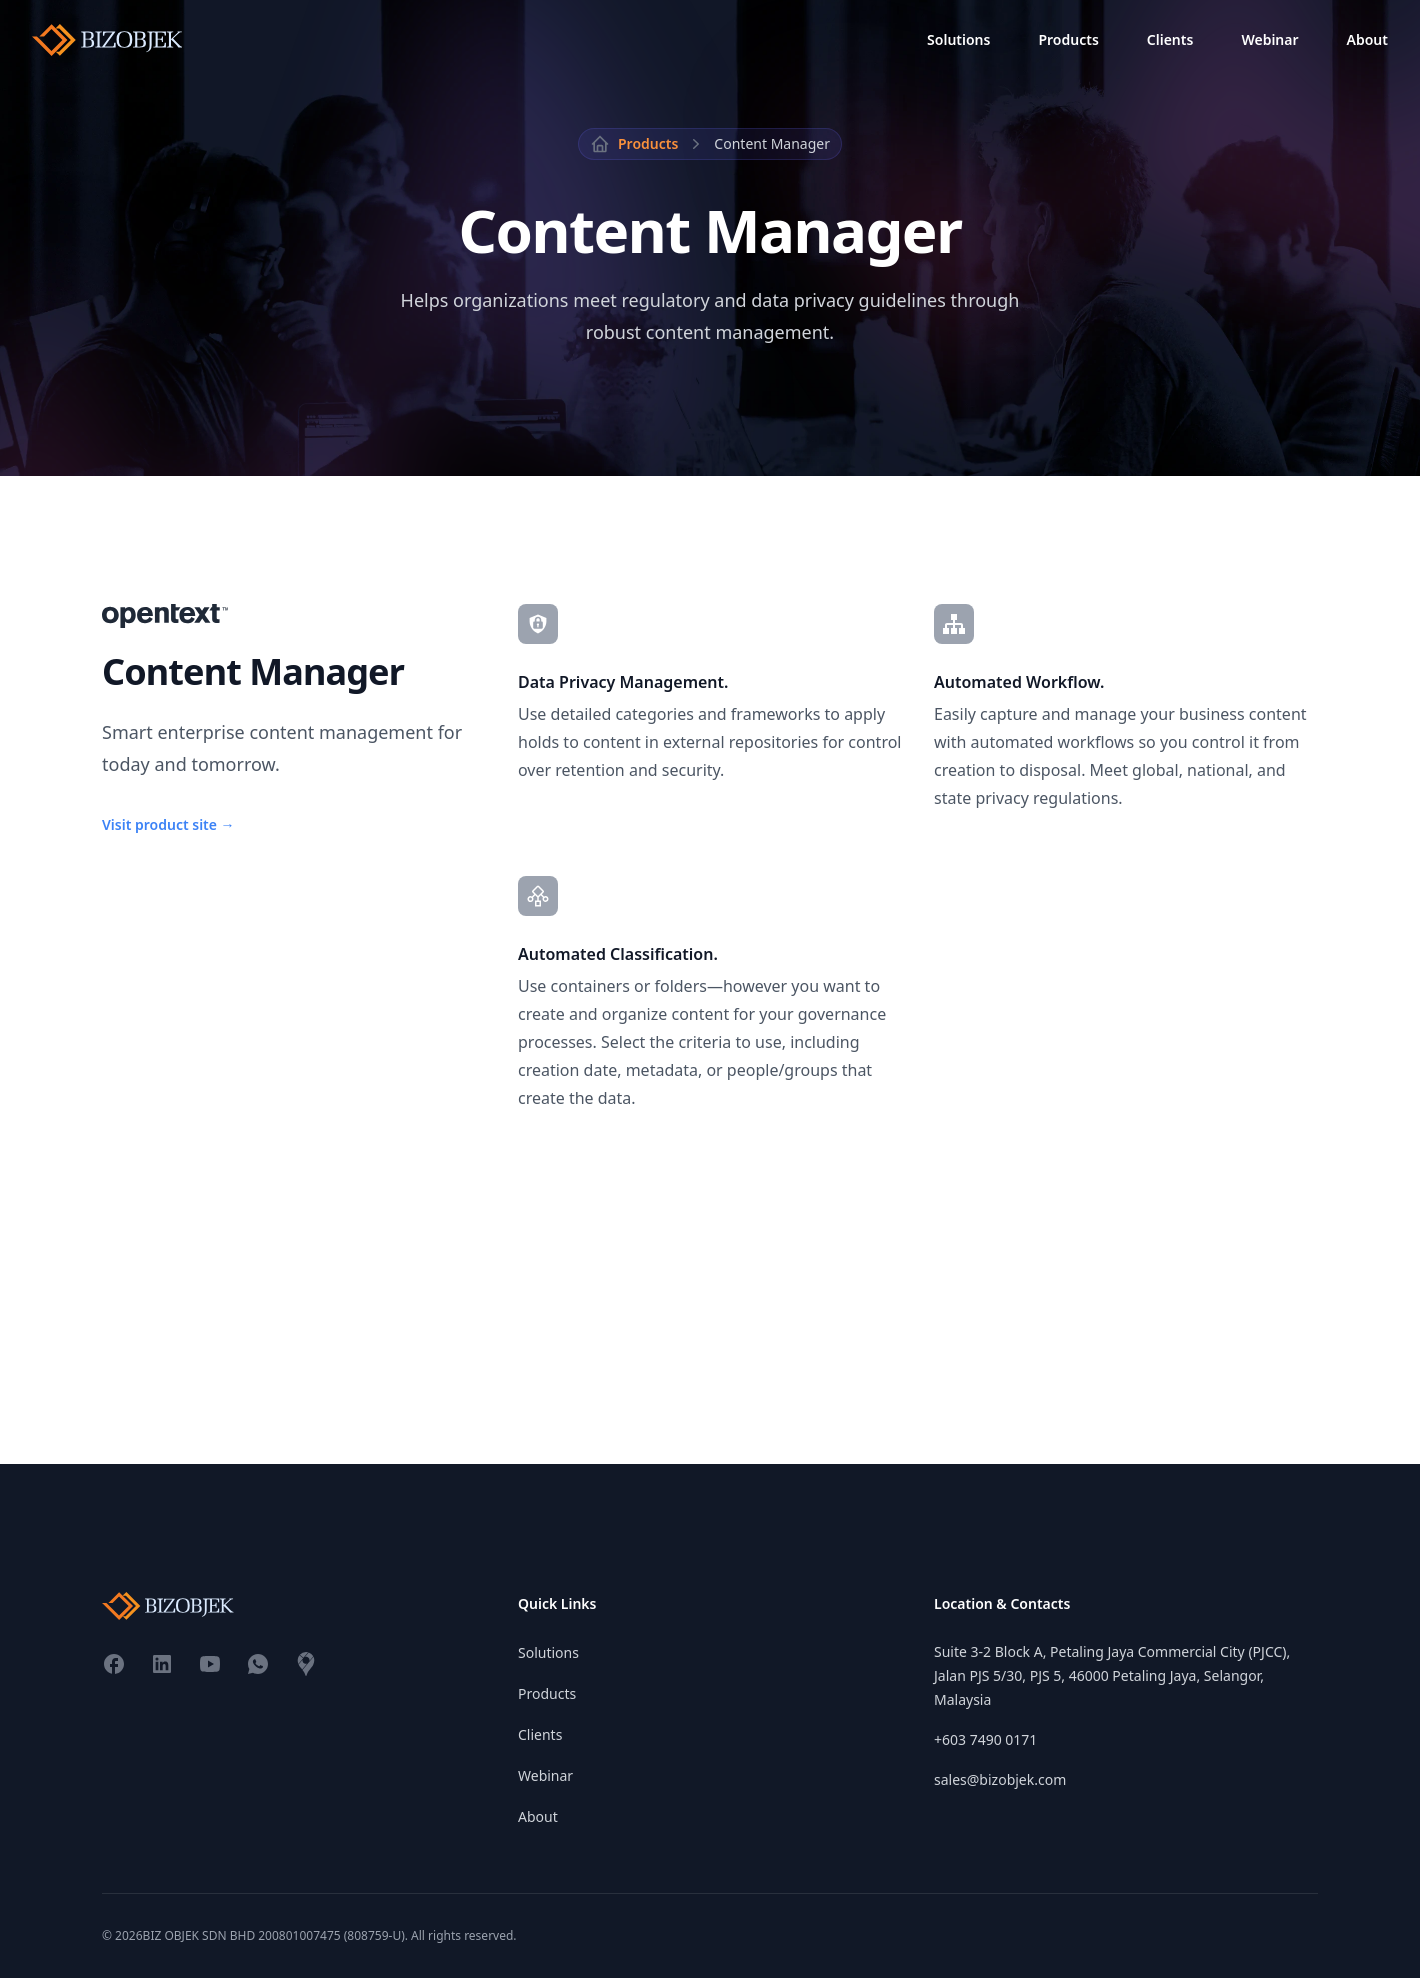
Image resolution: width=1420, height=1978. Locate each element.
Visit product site (168, 824)
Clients (1170, 39)
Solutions (958, 39)
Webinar (1269, 39)
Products (1068, 39)
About (1367, 39)
